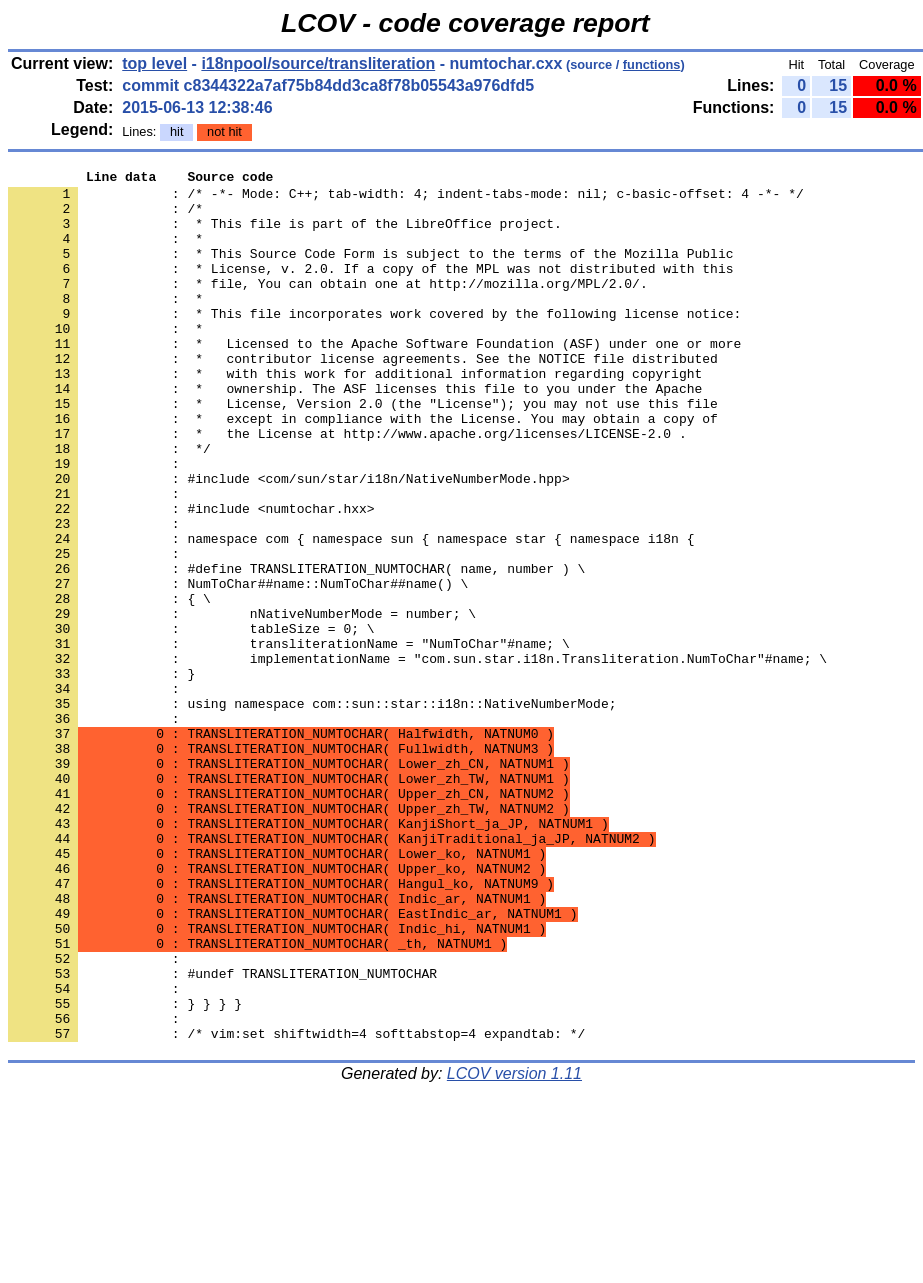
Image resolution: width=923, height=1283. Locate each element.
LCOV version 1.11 (514, 1247)
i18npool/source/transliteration (318, 63)
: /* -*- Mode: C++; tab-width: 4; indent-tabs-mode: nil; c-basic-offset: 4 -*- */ (406, 199)
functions (652, 64)
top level (154, 63)
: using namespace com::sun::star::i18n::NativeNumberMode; (312, 811)
